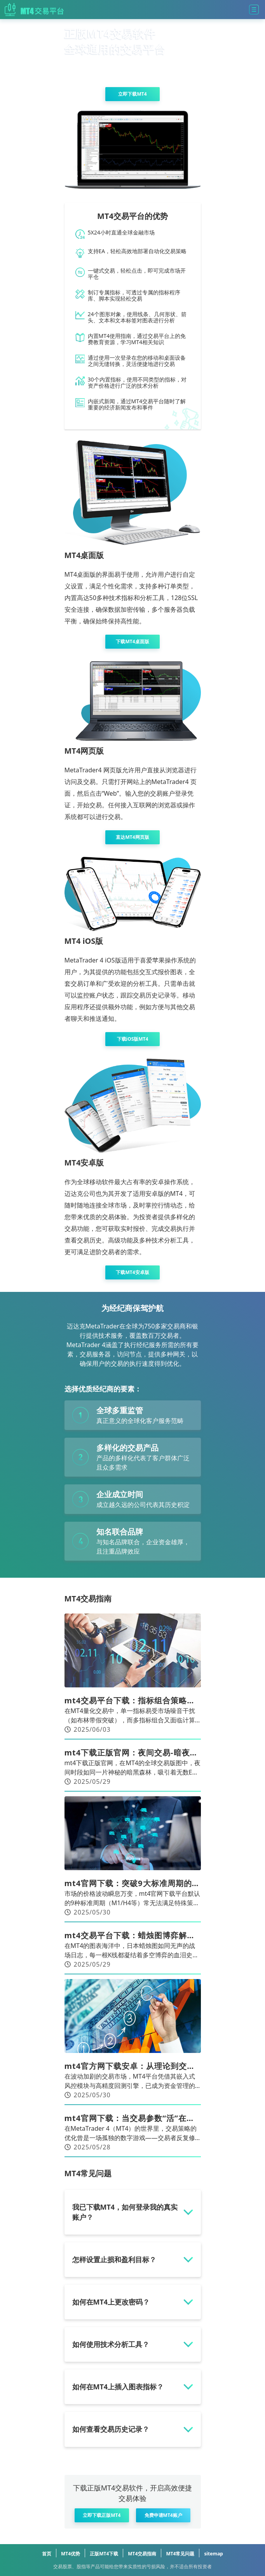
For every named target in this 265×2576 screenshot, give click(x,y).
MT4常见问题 (180, 2553)
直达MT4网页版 (132, 837)
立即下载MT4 (132, 94)
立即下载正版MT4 (101, 2515)
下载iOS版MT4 (132, 1039)
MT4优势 (70, 2553)
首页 (46, 2553)
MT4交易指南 (142, 2553)
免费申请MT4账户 (163, 2515)
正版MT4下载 (104, 2553)
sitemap (213, 2553)
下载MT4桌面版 (132, 641)
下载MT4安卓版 (132, 1272)
